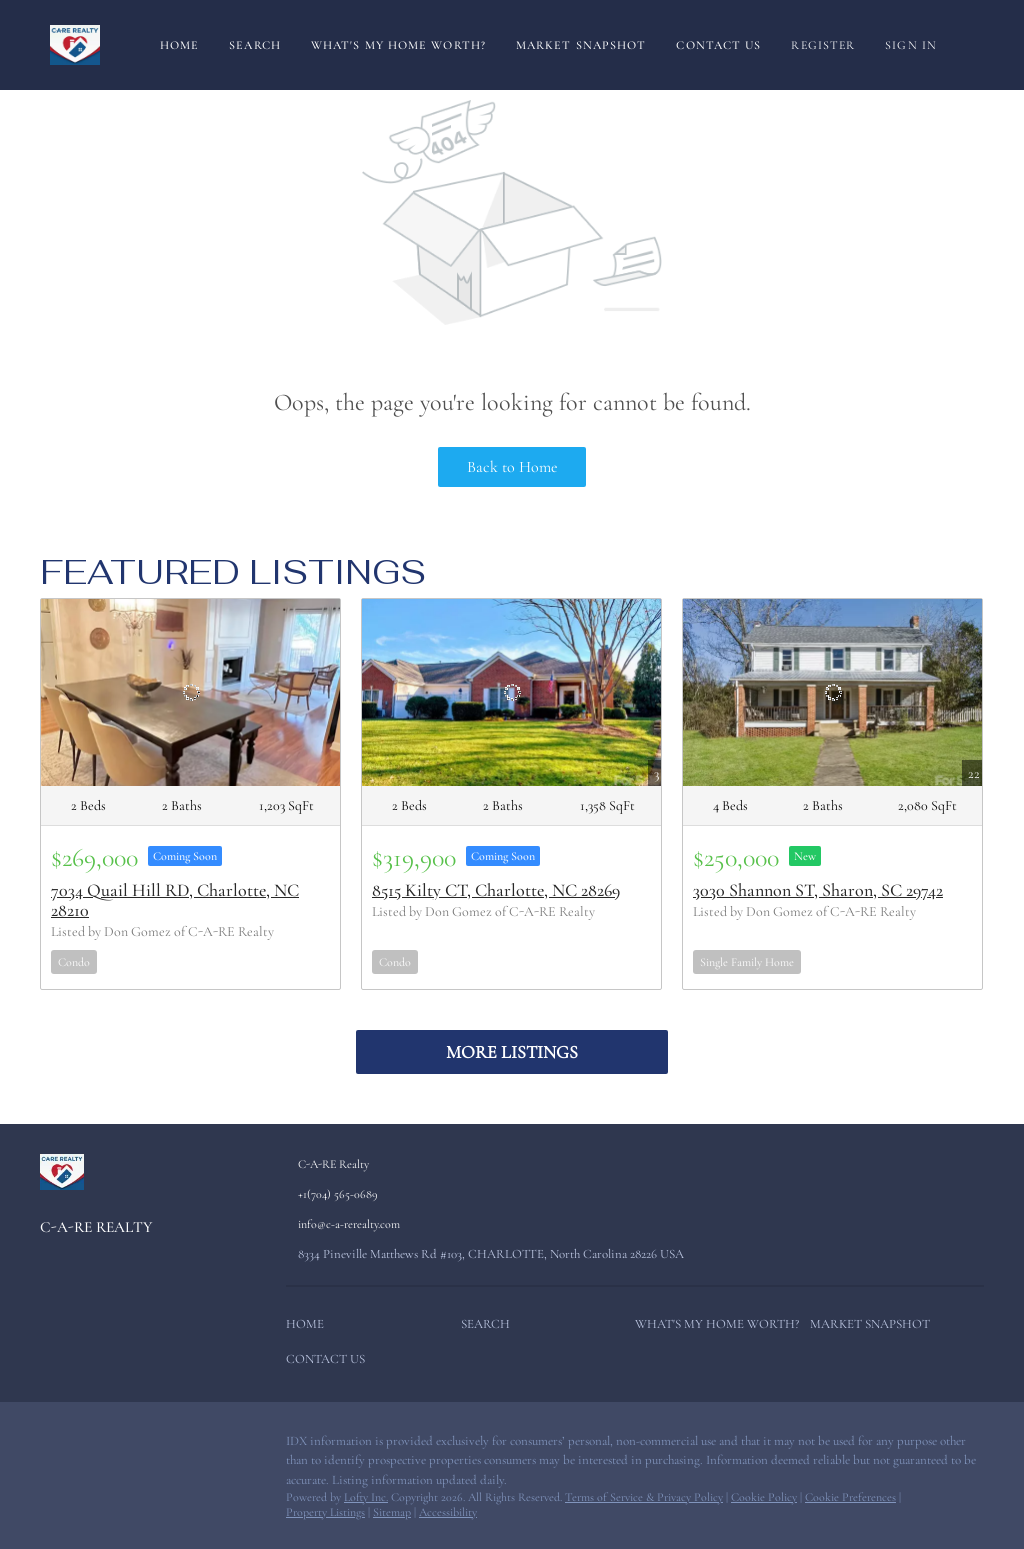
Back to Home (512, 467)
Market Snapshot (581, 45)
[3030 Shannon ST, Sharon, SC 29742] (832, 692)
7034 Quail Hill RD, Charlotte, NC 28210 (175, 900)
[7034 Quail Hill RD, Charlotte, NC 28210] (190, 692)
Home (179, 45)
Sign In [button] (911, 45)
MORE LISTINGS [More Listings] (512, 1052)
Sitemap (392, 1512)
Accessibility (448, 1512)
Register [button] (823, 45)
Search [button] (255, 45)
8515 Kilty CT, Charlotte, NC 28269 (496, 890)
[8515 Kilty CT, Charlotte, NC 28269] (511, 692)
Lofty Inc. (366, 1497)
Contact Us (718, 45)
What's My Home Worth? (398, 45)
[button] (310, 1329)
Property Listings (325, 1512)
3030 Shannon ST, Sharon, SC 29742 (818, 890)
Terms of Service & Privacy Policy (644, 1497)
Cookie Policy (764, 1497)
